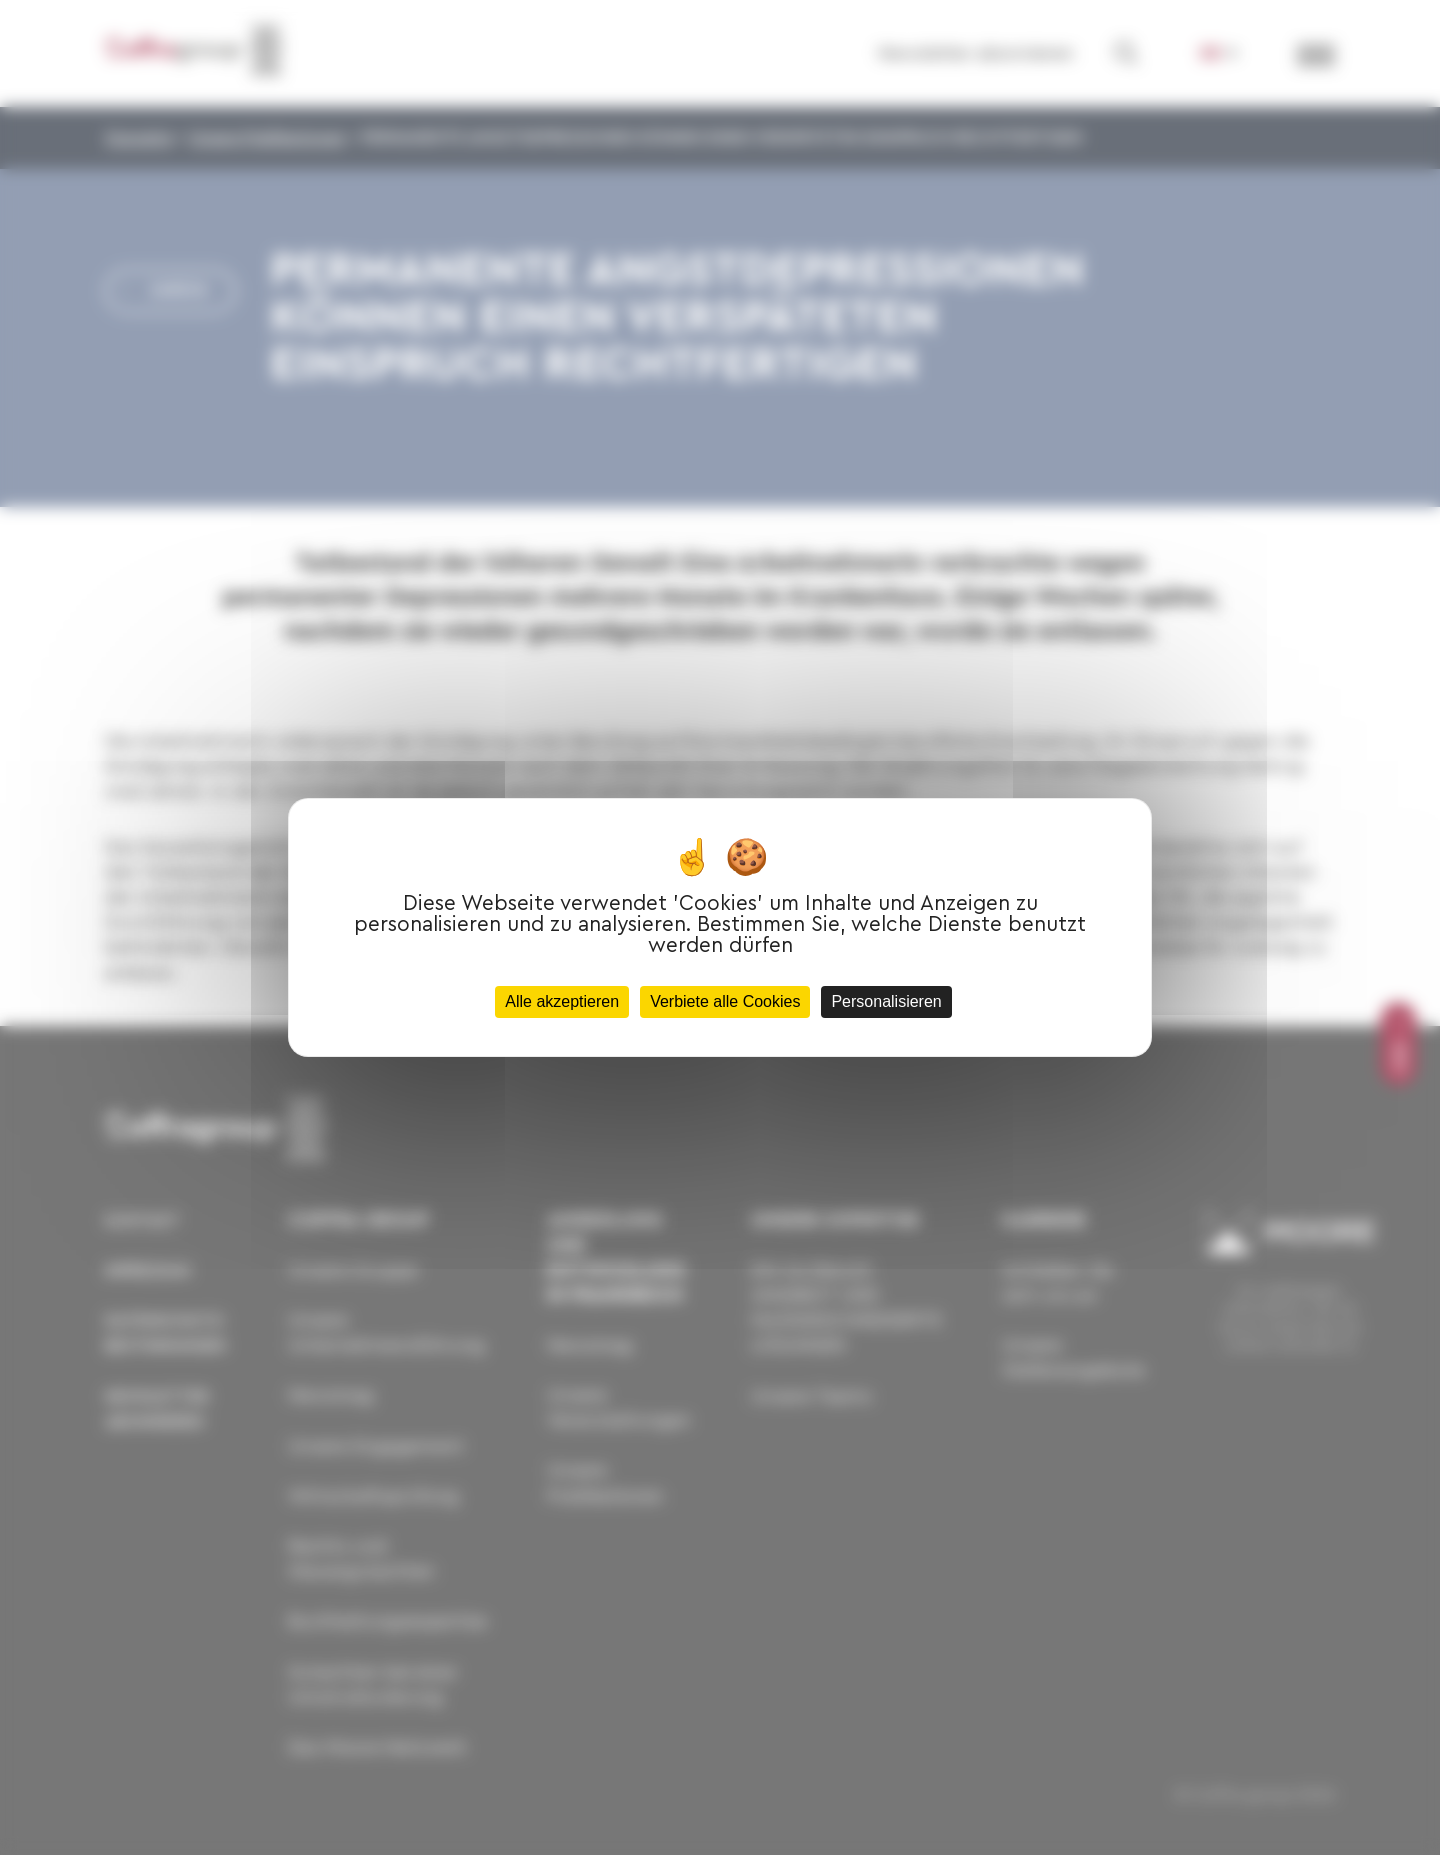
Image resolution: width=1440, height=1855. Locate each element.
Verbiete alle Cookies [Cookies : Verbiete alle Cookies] (725, 1001)
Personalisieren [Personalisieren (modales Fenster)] (886, 1001)
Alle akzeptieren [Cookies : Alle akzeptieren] (562, 1001)
